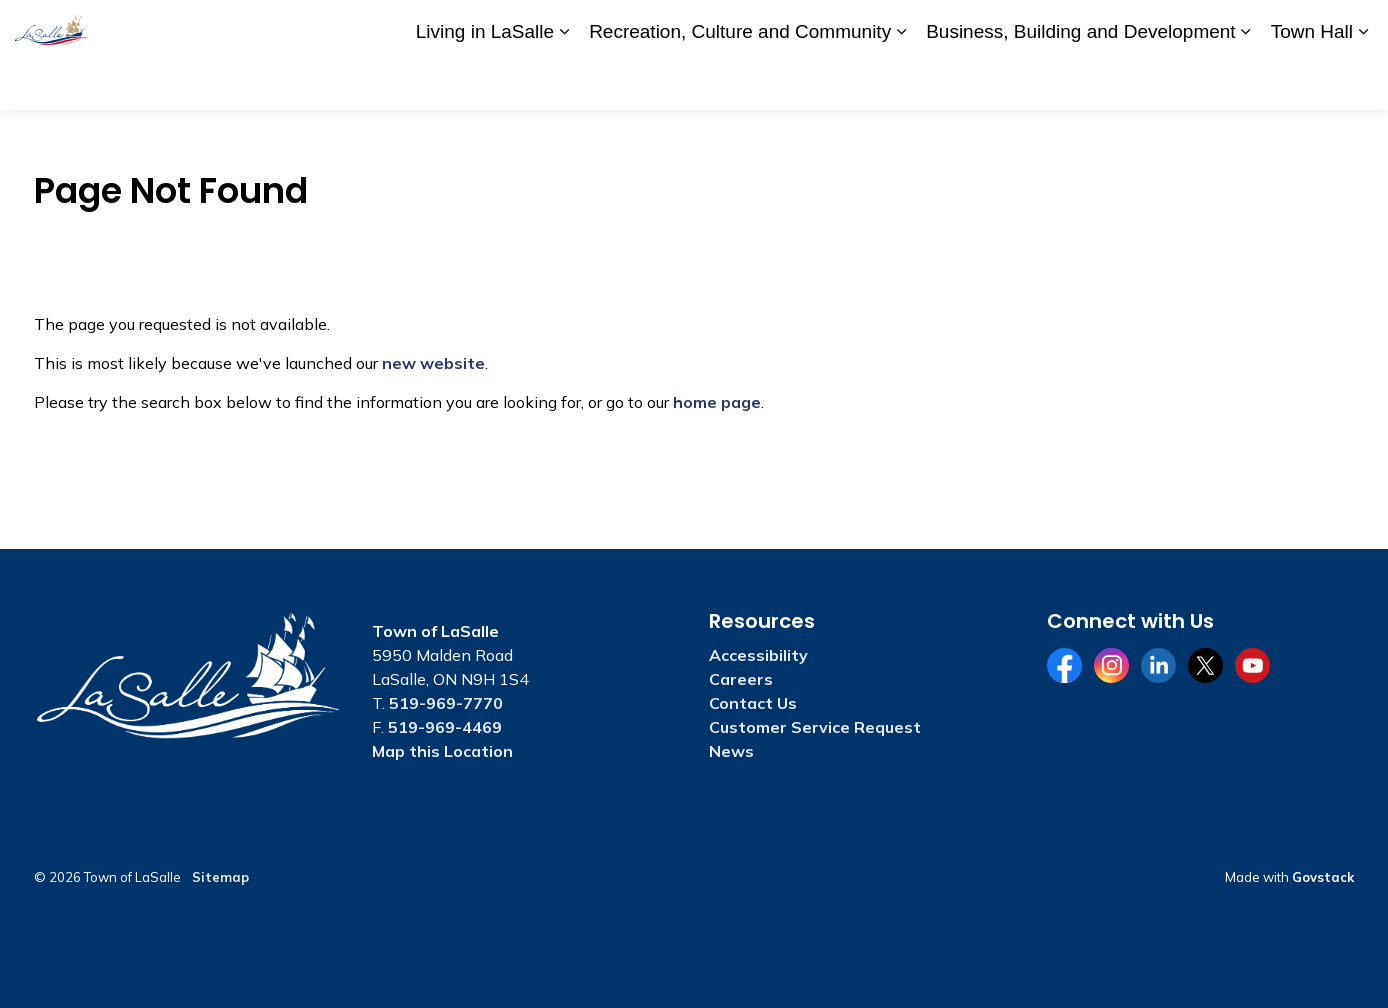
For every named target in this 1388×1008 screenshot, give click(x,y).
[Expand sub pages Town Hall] (1363, 82)
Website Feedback (1255, 27)
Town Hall (1312, 81)
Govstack (1323, 877)
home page (717, 402)
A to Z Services (863, 27)
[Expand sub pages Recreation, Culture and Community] (901, 82)
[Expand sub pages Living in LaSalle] (564, 82)
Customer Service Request (815, 727)
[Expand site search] (1353, 27)
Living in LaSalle (485, 81)
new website (433, 363)
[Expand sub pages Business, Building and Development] (1246, 82)
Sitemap (220, 877)
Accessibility (972, 27)
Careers (1056, 27)
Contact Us (1138, 27)
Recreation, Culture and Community (740, 81)
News (731, 751)
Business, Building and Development (1080, 81)
